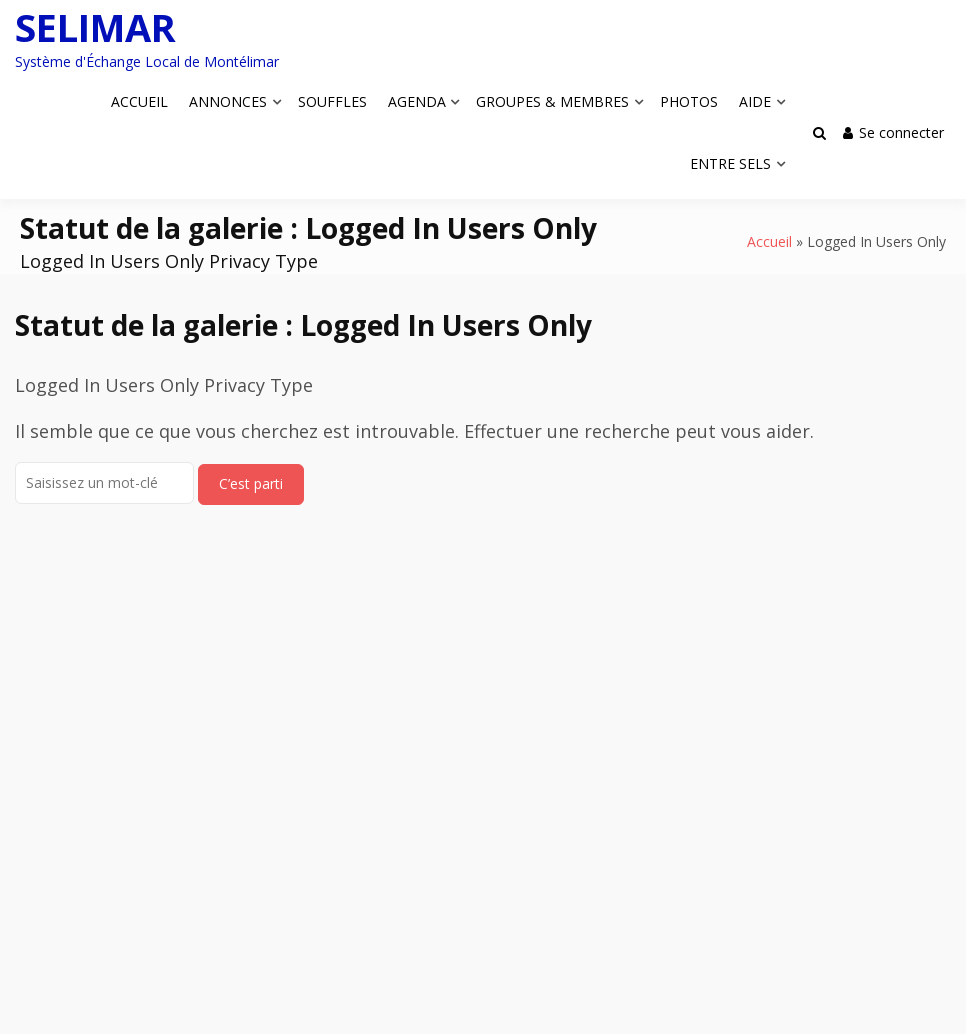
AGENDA (417, 101)
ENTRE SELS (730, 163)
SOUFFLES (332, 101)
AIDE (755, 101)
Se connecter (893, 132)
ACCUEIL (139, 101)
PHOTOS (689, 101)
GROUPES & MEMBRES (552, 101)
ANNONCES (228, 101)
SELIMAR (95, 27)
